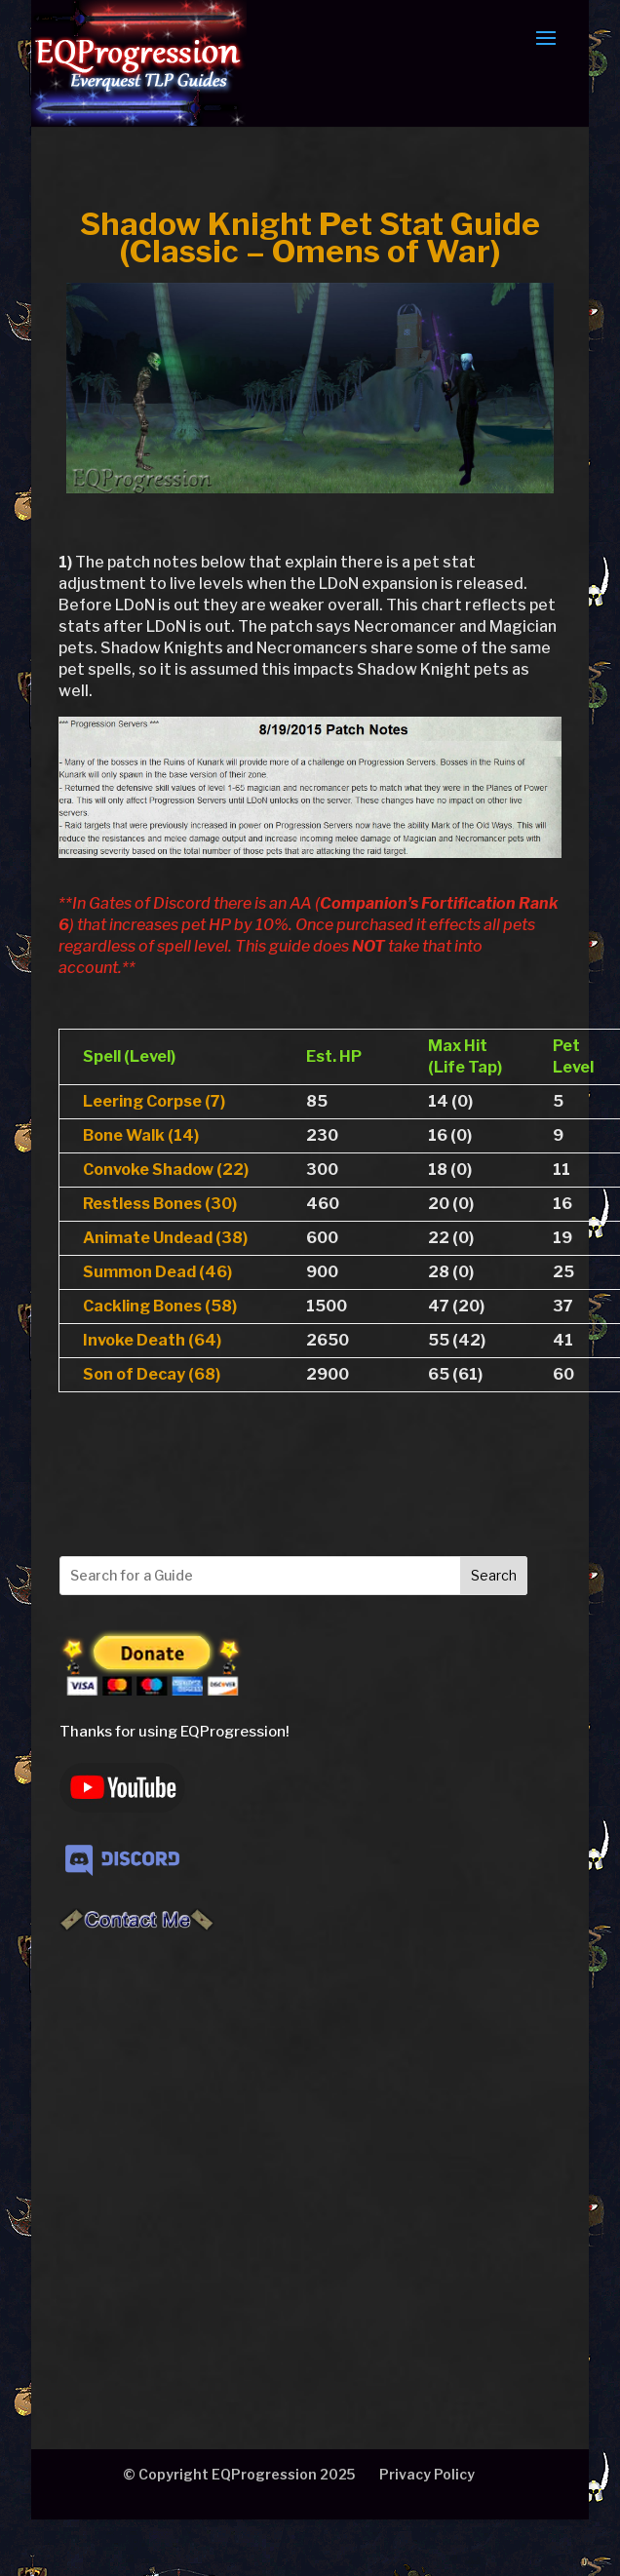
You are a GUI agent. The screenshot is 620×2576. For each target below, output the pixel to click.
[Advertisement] (184, 2156)
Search (494, 1575)
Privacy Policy (427, 2474)
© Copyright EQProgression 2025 (239, 2474)
